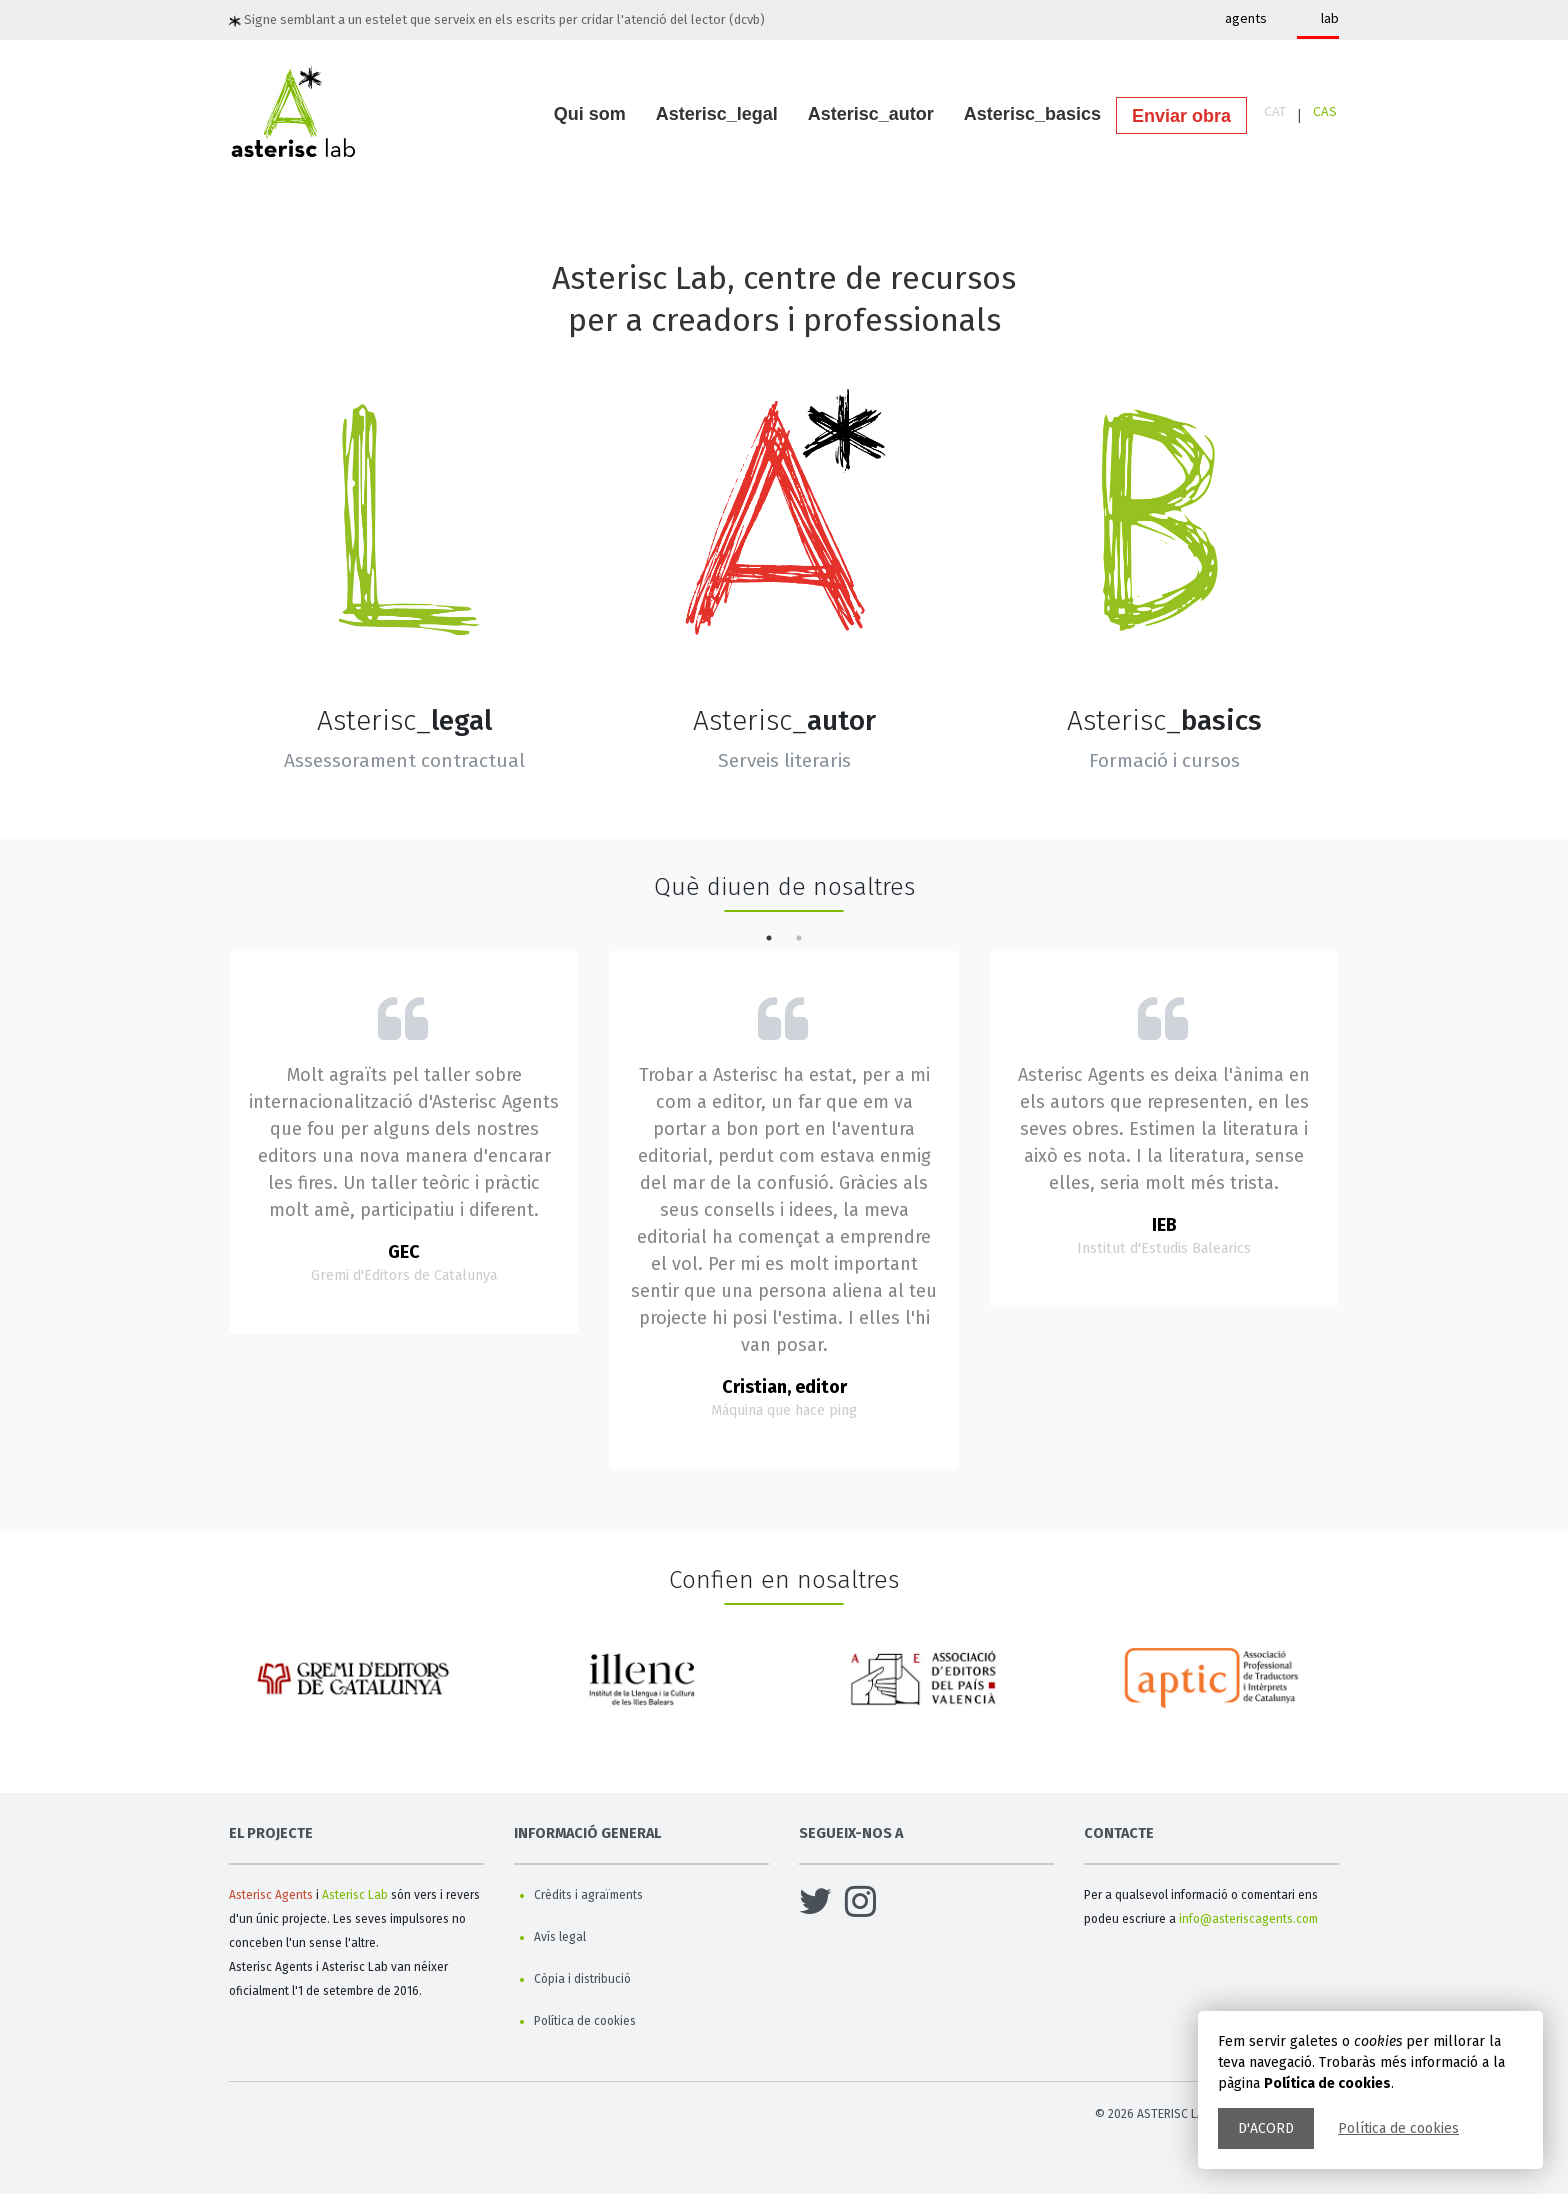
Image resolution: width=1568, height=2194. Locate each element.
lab (1330, 18)
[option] (356, 1686)
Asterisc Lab (355, 1895)
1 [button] (769, 938)
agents (1246, 18)
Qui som (590, 114)
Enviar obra (1181, 116)
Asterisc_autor (871, 114)
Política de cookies (1398, 2128)
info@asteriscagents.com (1248, 1919)
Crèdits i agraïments (588, 1895)
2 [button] (799, 938)
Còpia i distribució (582, 1979)
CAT (1275, 111)
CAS (1325, 111)
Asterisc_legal (717, 114)
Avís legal (560, 1937)
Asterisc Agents (271, 1895)
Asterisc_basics (1032, 114)
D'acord (1266, 2128)
